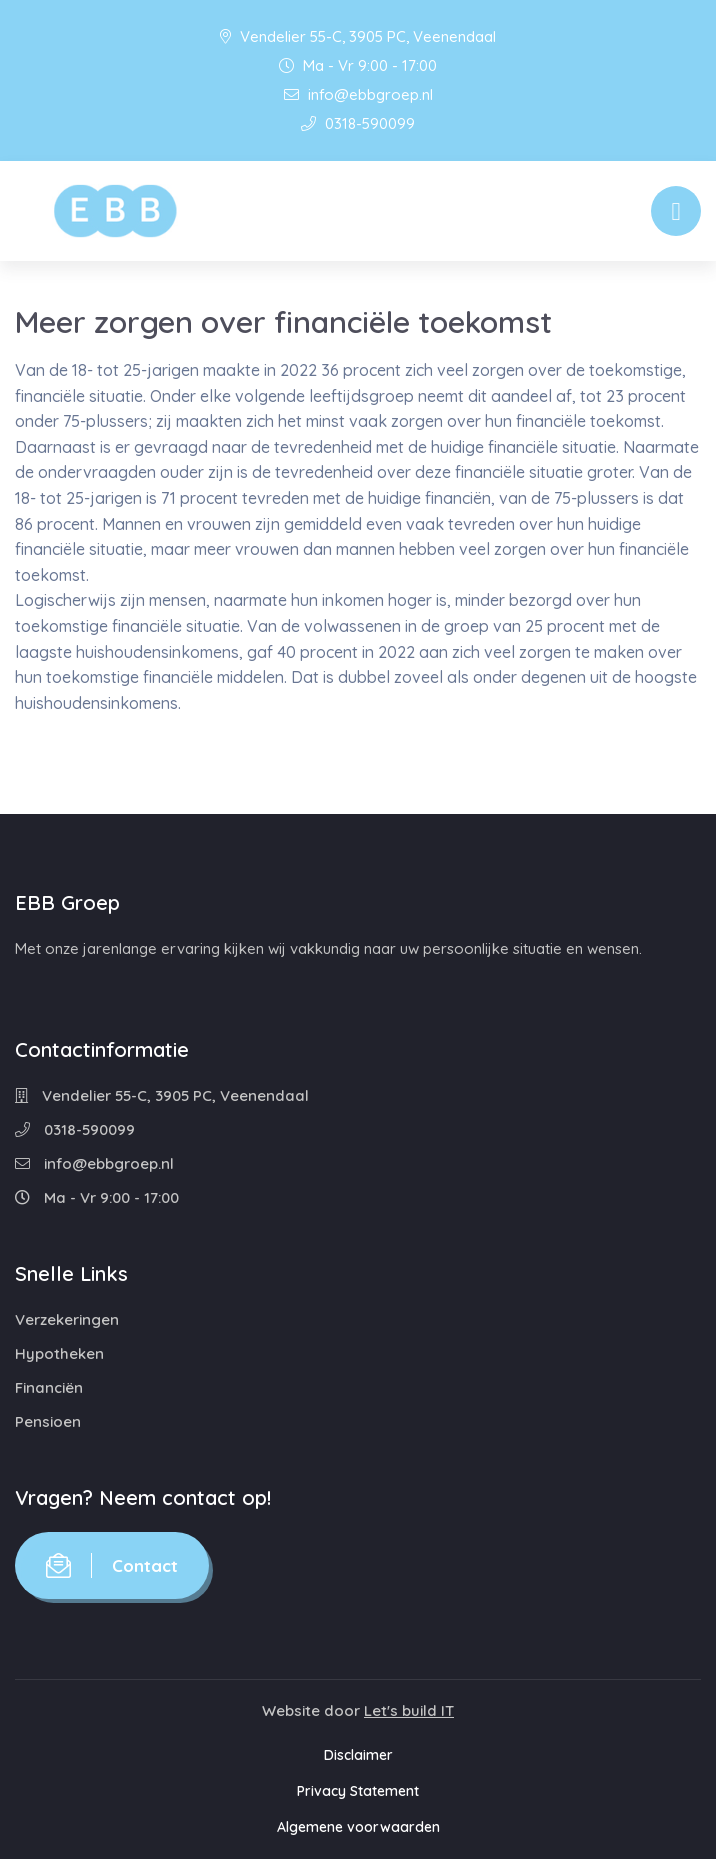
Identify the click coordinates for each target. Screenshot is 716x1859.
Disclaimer (358, 1755)
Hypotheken (59, 1353)
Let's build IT (409, 1710)
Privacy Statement (358, 1791)
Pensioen (48, 1421)
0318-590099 (358, 123)
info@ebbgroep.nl (358, 94)
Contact (112, 1565)
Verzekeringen (67, 1319)
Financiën (49, 1387)
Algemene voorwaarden (358, 1827)
